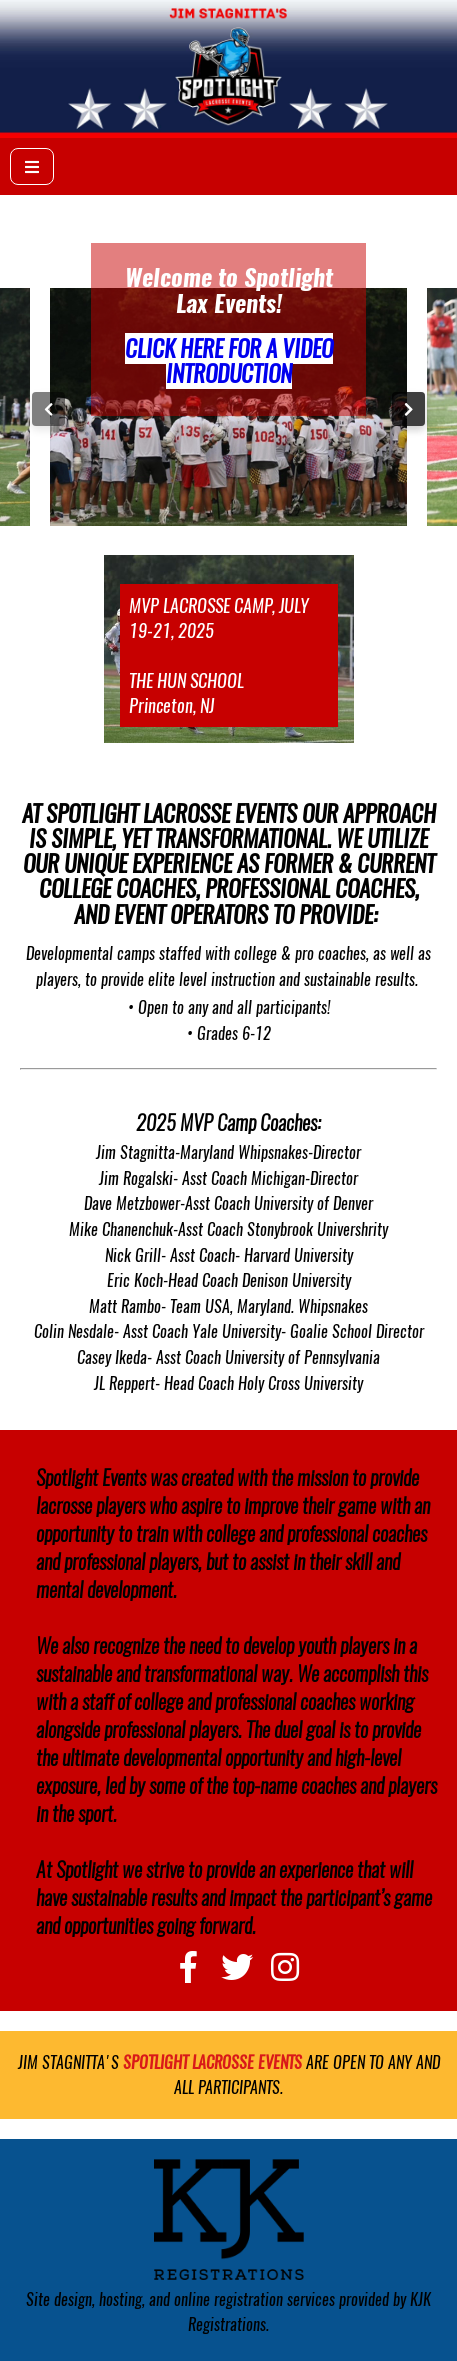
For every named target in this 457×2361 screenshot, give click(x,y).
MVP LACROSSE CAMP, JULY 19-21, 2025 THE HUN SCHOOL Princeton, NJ (219, 655)
